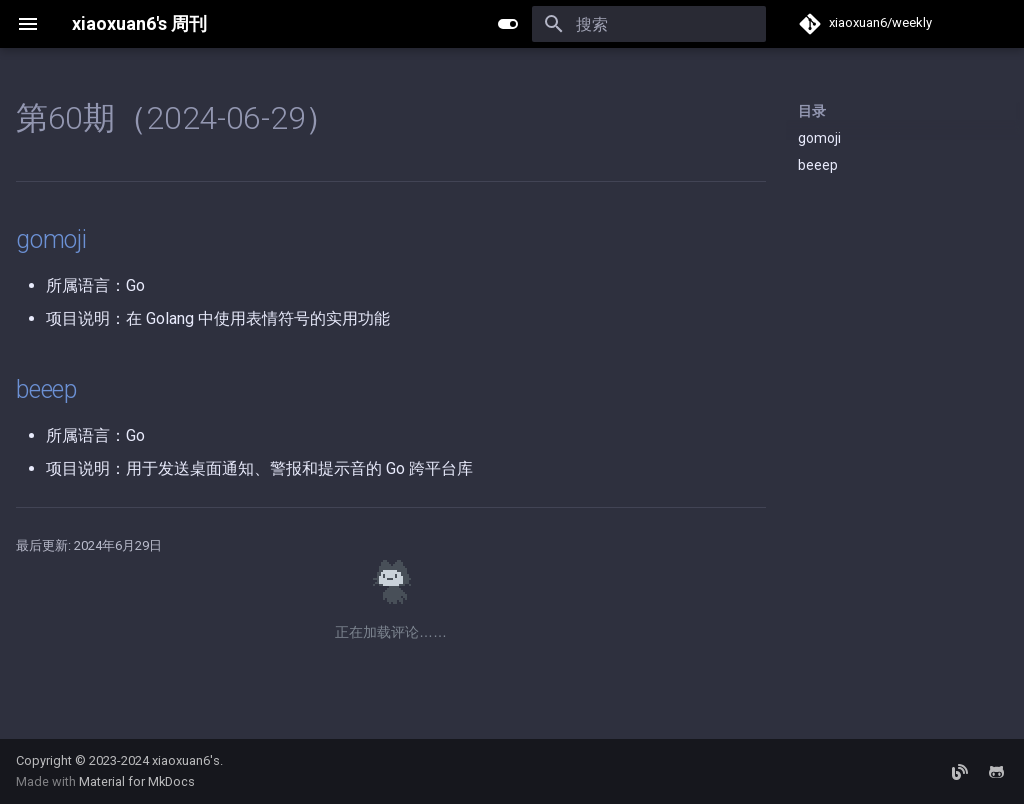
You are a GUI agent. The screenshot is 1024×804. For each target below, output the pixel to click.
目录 (812, 111)
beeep (818, 165)
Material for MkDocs (137, 781)
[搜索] (649, 24)
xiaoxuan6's (186, 760)
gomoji (819, 138)
